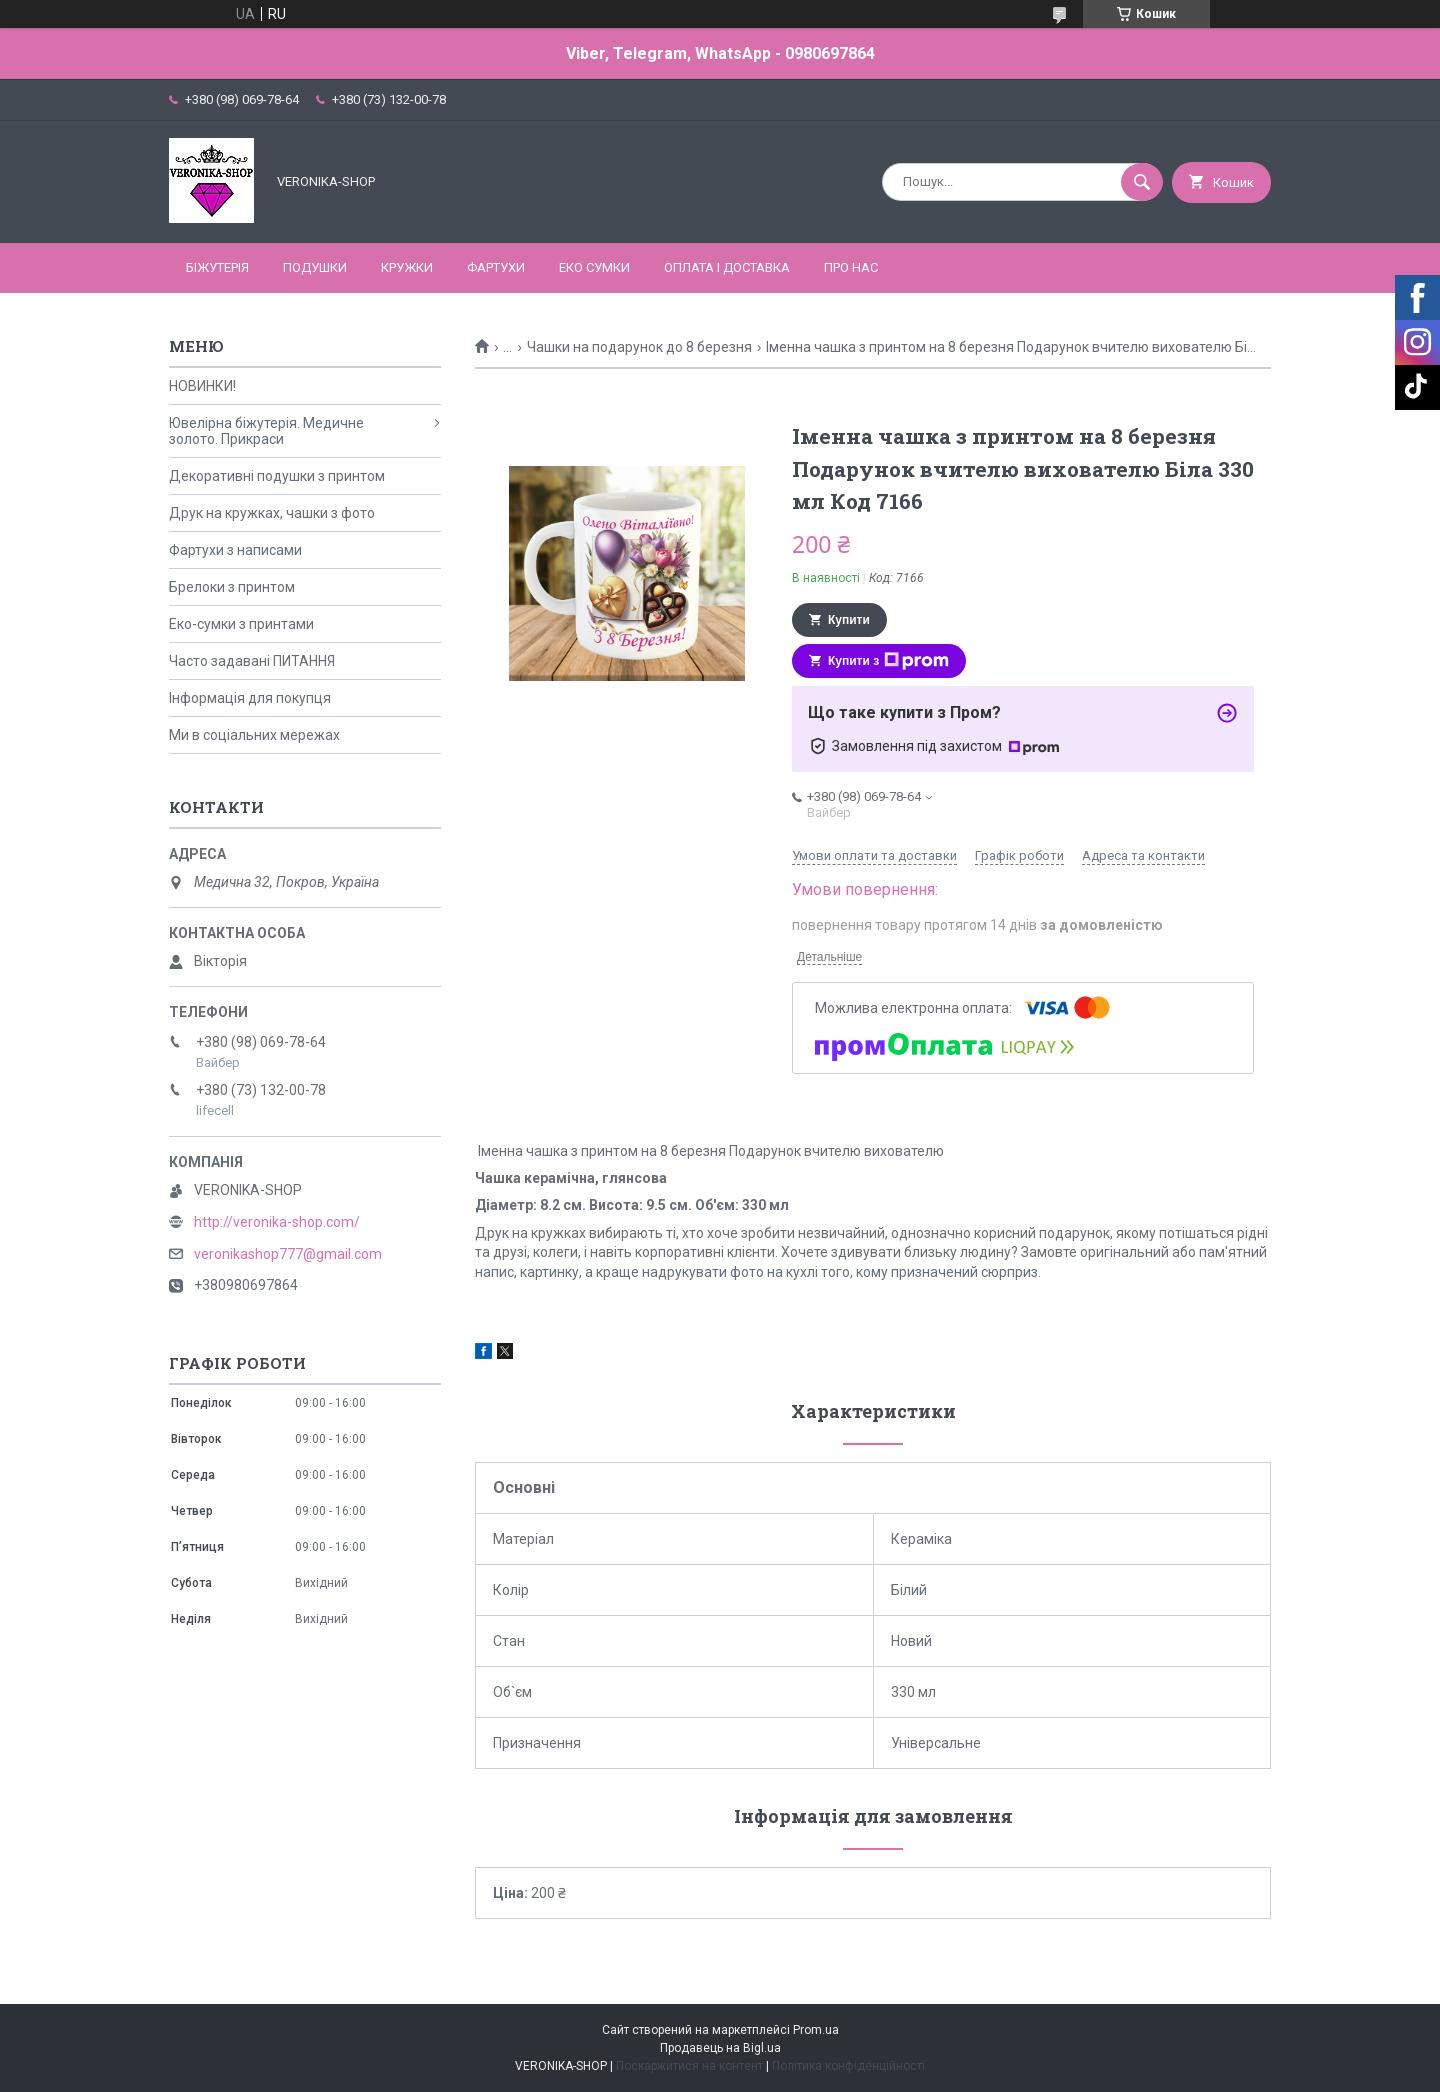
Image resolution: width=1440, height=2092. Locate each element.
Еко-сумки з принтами (241, 624)
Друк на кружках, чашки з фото (272, 513)
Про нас (851, 267)
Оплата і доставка (727, 267)
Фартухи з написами (235, 550)
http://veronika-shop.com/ (277, 1222)
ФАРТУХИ (496, 267)
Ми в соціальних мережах (254, 735)
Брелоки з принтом (232, 587)
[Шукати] (1142, 182)
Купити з (888, 661)
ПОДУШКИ (315, 267)
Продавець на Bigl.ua (720, 2048)
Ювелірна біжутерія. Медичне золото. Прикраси (266, 431)
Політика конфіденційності (848, 2066)
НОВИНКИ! (202, 386)
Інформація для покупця (250, 698)
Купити (849, 620)
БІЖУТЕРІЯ (217, 267)
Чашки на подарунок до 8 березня (639, 347)
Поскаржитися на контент (689, 2066)
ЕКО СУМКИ (594, 267)
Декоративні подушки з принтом (277, 476)
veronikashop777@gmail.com (288, 1254)
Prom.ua (816, 2030)
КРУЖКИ (407, 267)
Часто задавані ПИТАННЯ (252, 661)
